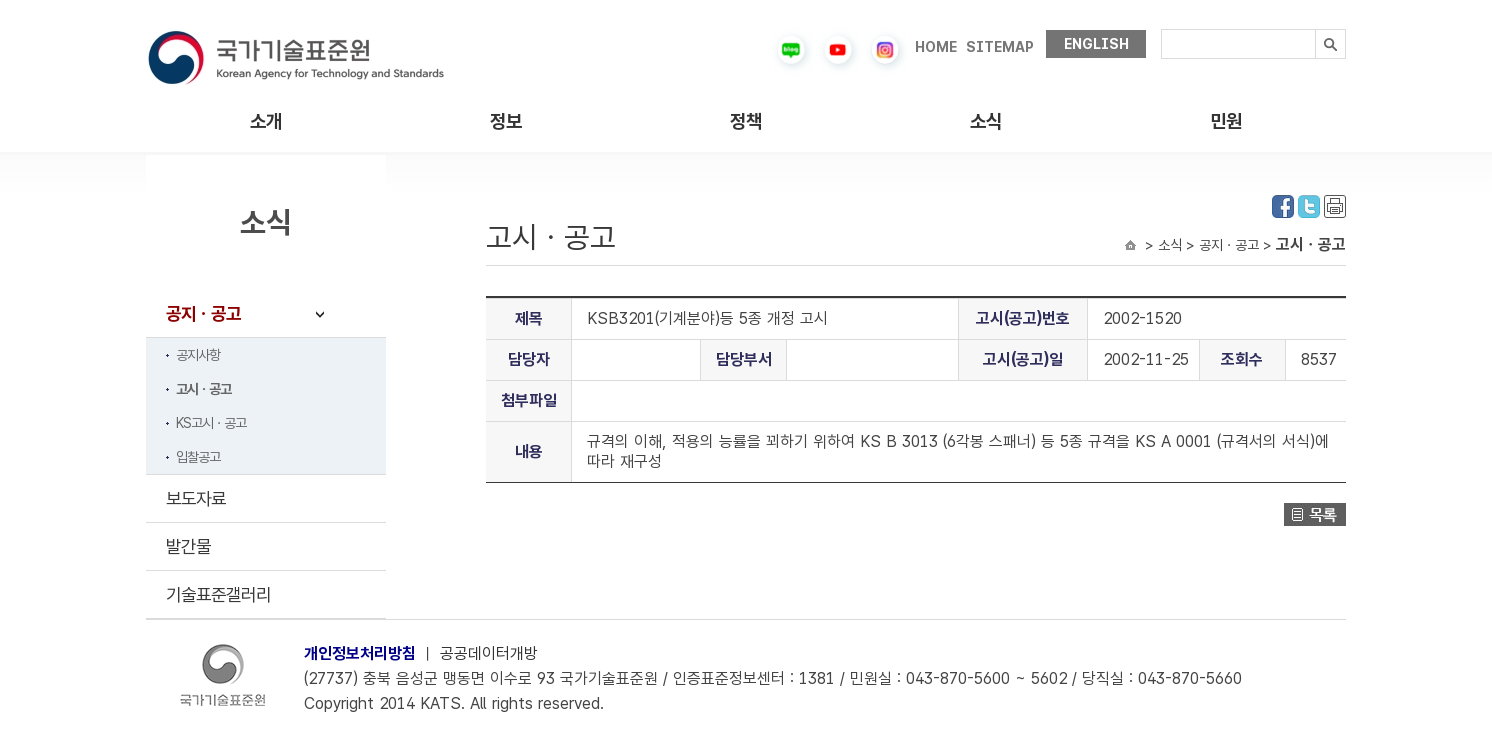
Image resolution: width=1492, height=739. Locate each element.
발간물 (188, 546)
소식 (986, 121)
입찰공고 (198, 457)
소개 (266, 121)
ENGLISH (1096, 44)
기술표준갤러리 (218, 594)
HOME (936, 47)
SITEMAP (1000, 47)
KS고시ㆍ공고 (211, 423)
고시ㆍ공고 (203, 389)
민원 (1226, 121)
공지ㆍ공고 (203, 313)
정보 (506, 121)
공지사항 (198, 355)
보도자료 (196, 498)
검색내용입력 (1161, 29)
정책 (746, 121)
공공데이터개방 (489, 653)
